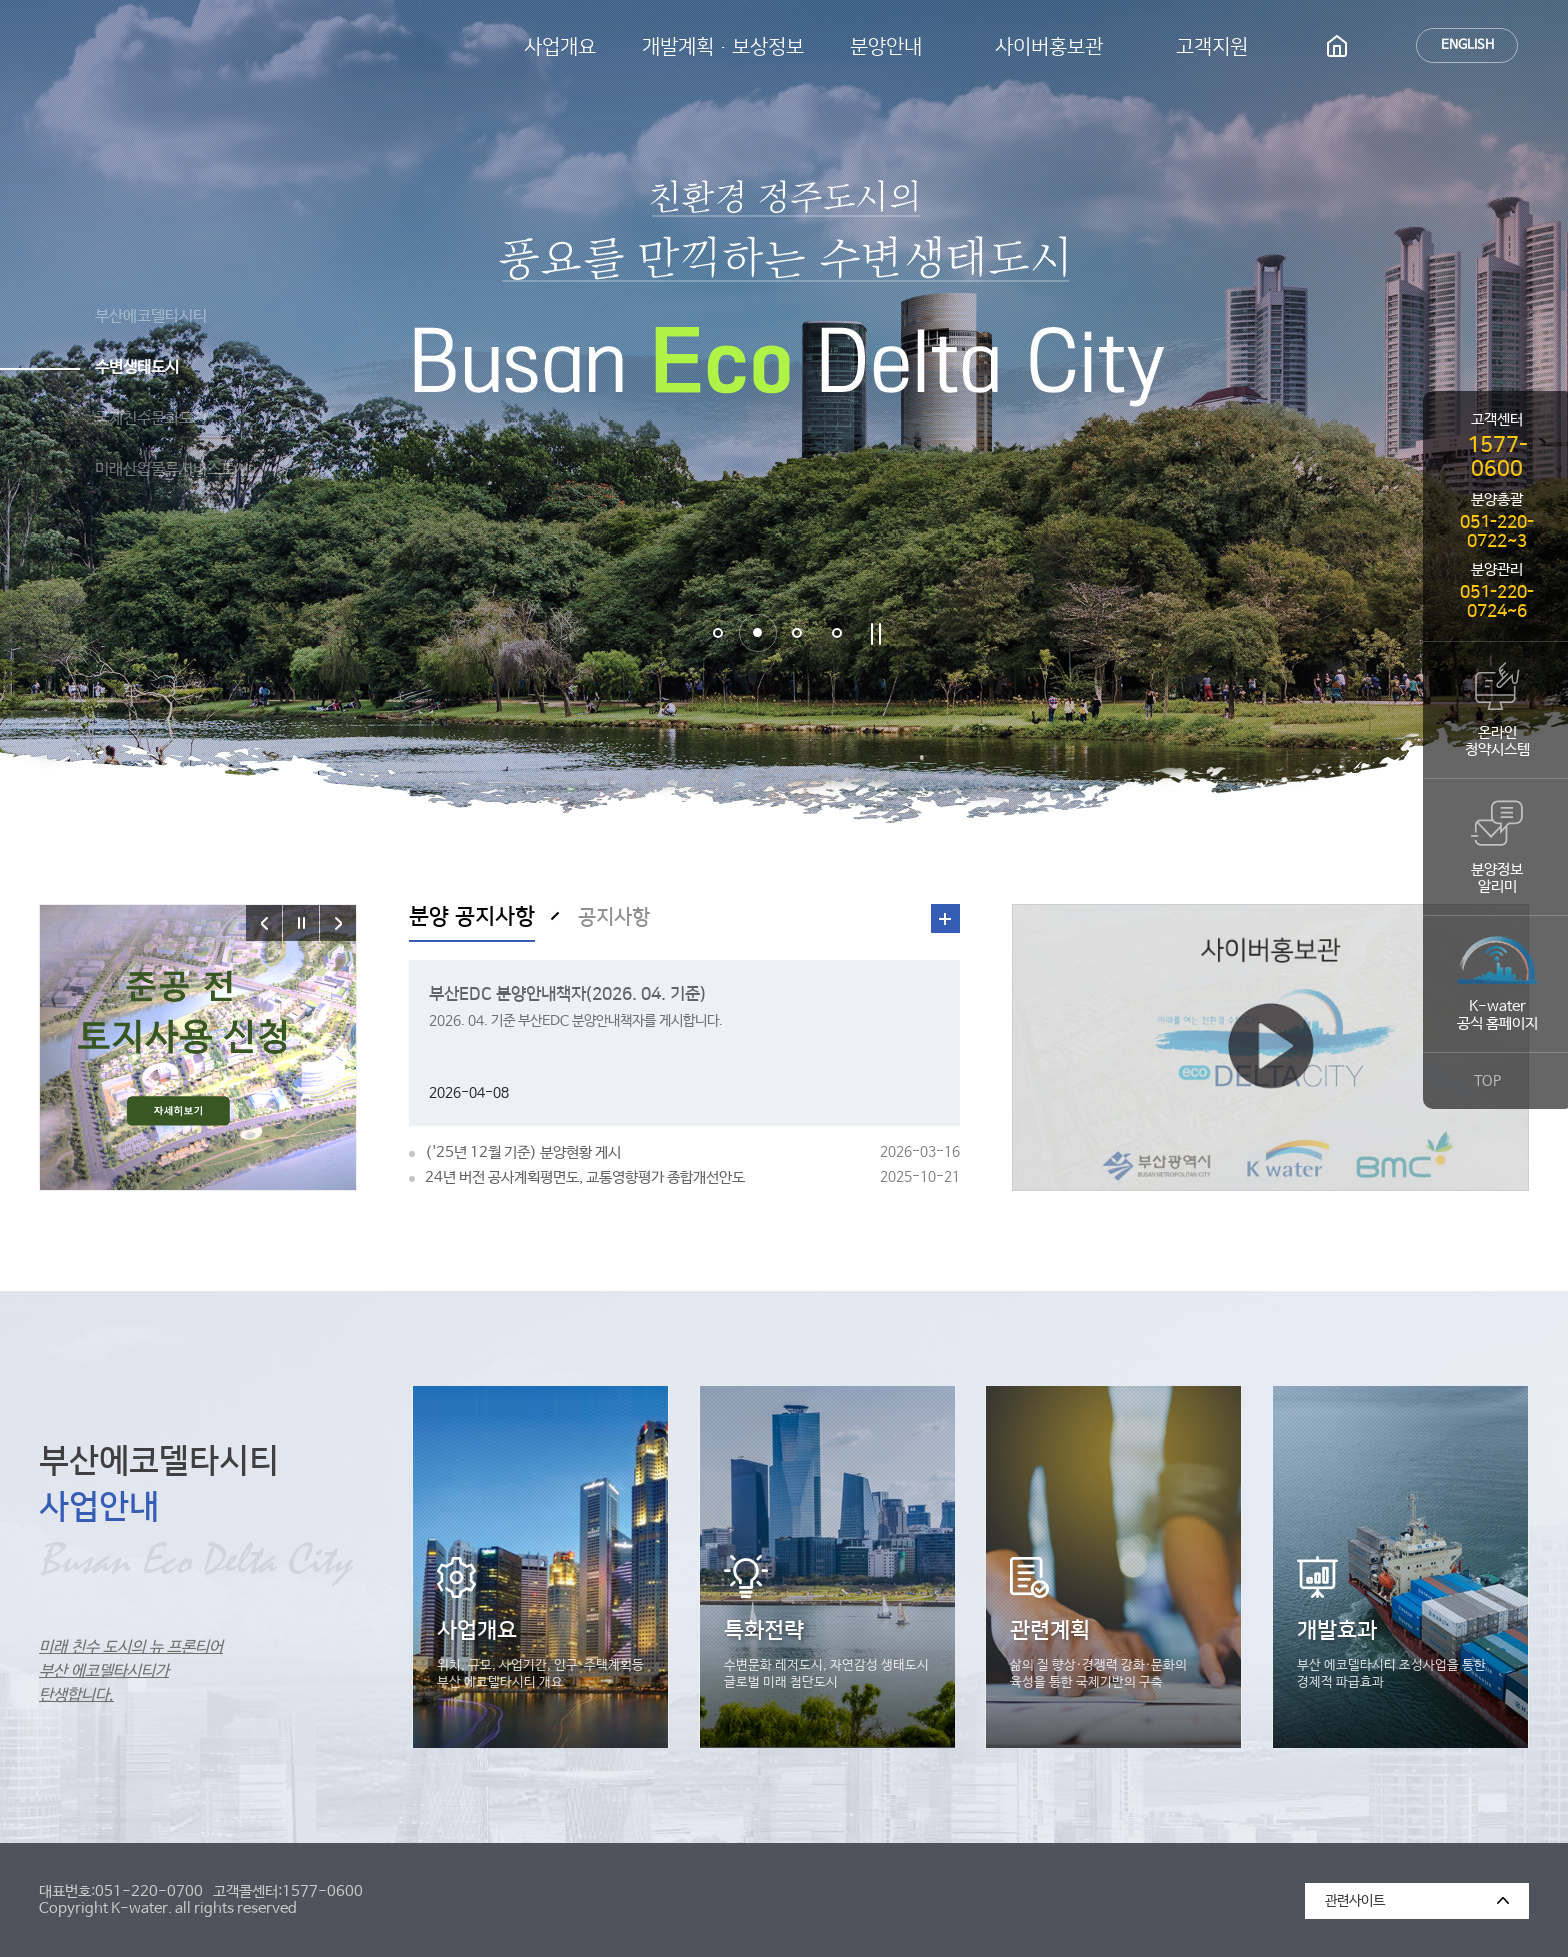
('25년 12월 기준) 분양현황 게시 (692, 1152)
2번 (757, 632)
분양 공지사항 (472, 916)
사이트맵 (1376, 45)
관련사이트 (1345, 1896)
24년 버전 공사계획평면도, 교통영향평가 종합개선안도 (692, 1177)
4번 (837, 633)
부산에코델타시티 (226, 47)
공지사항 (614, 917)
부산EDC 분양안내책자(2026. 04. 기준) (567, 994)
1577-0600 (322, 1891)
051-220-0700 (149, 1891)
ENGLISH (1467, 45)
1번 (718, 633)
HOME (1337, 45)
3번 (797, 633)
